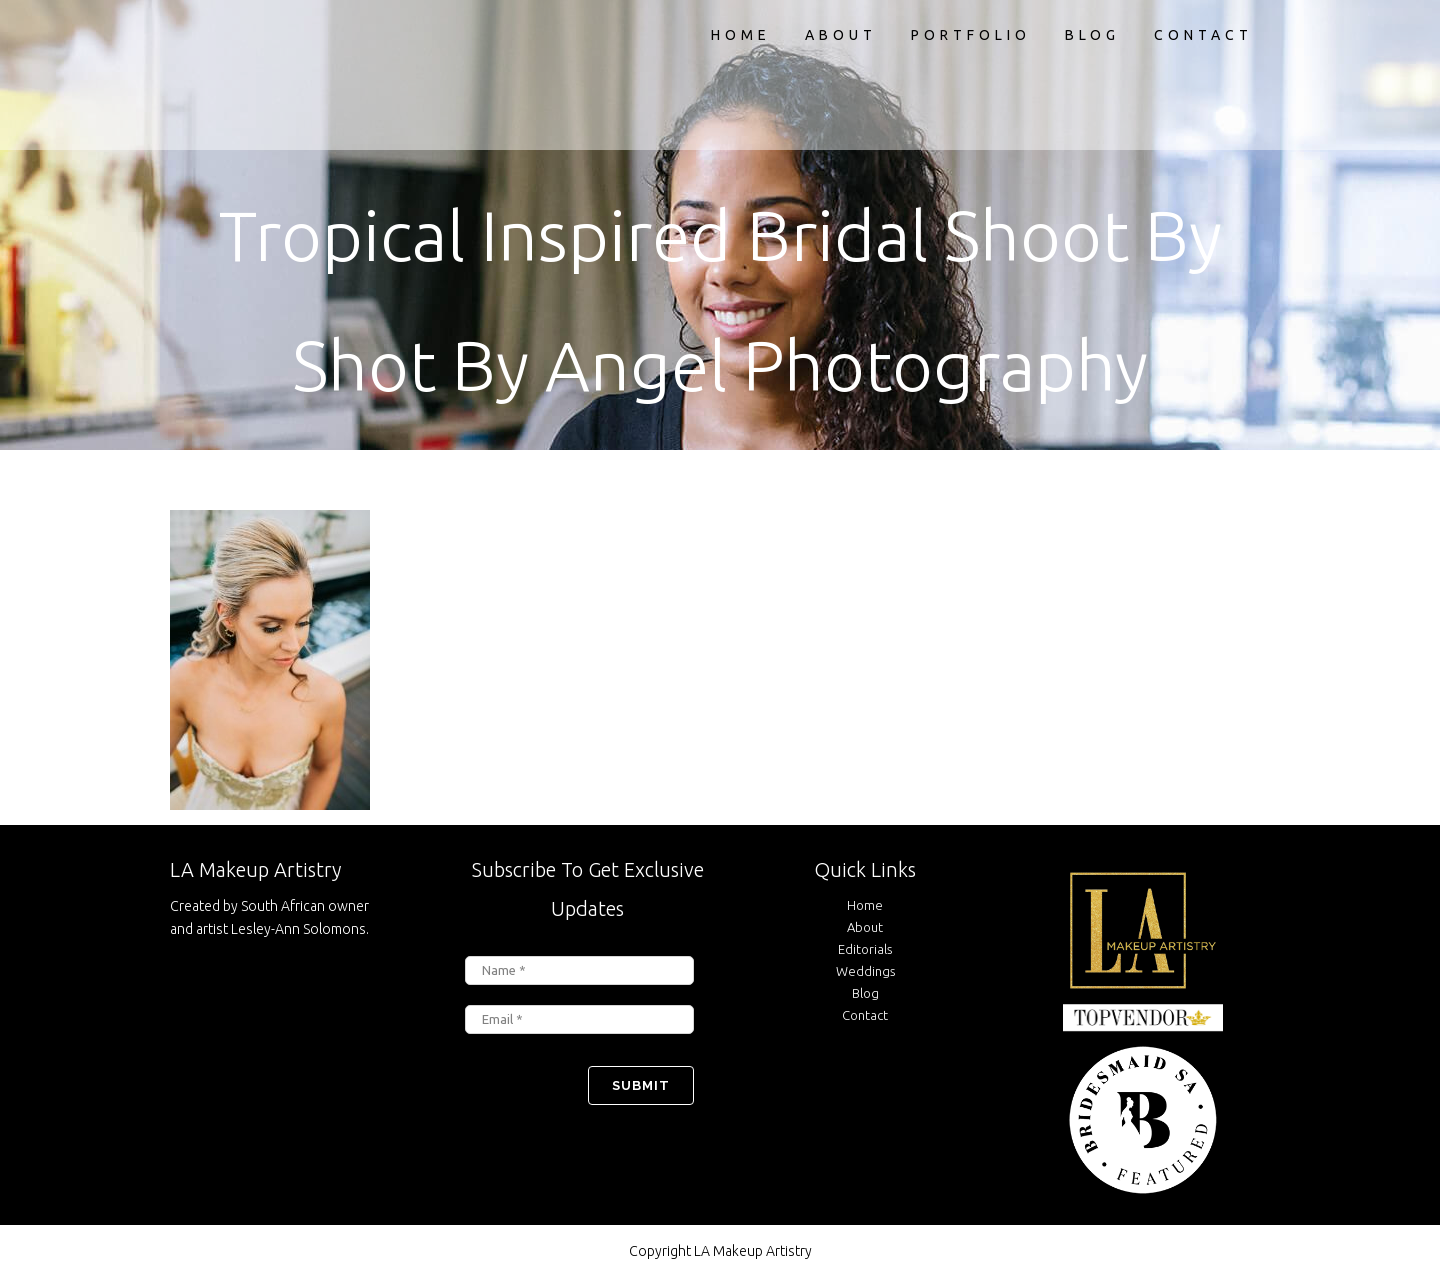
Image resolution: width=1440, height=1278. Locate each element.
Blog (865, 993)
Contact (865, 1015)
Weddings (865, 971)
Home (865, 905)
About (865, 927)
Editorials (865, 949)
